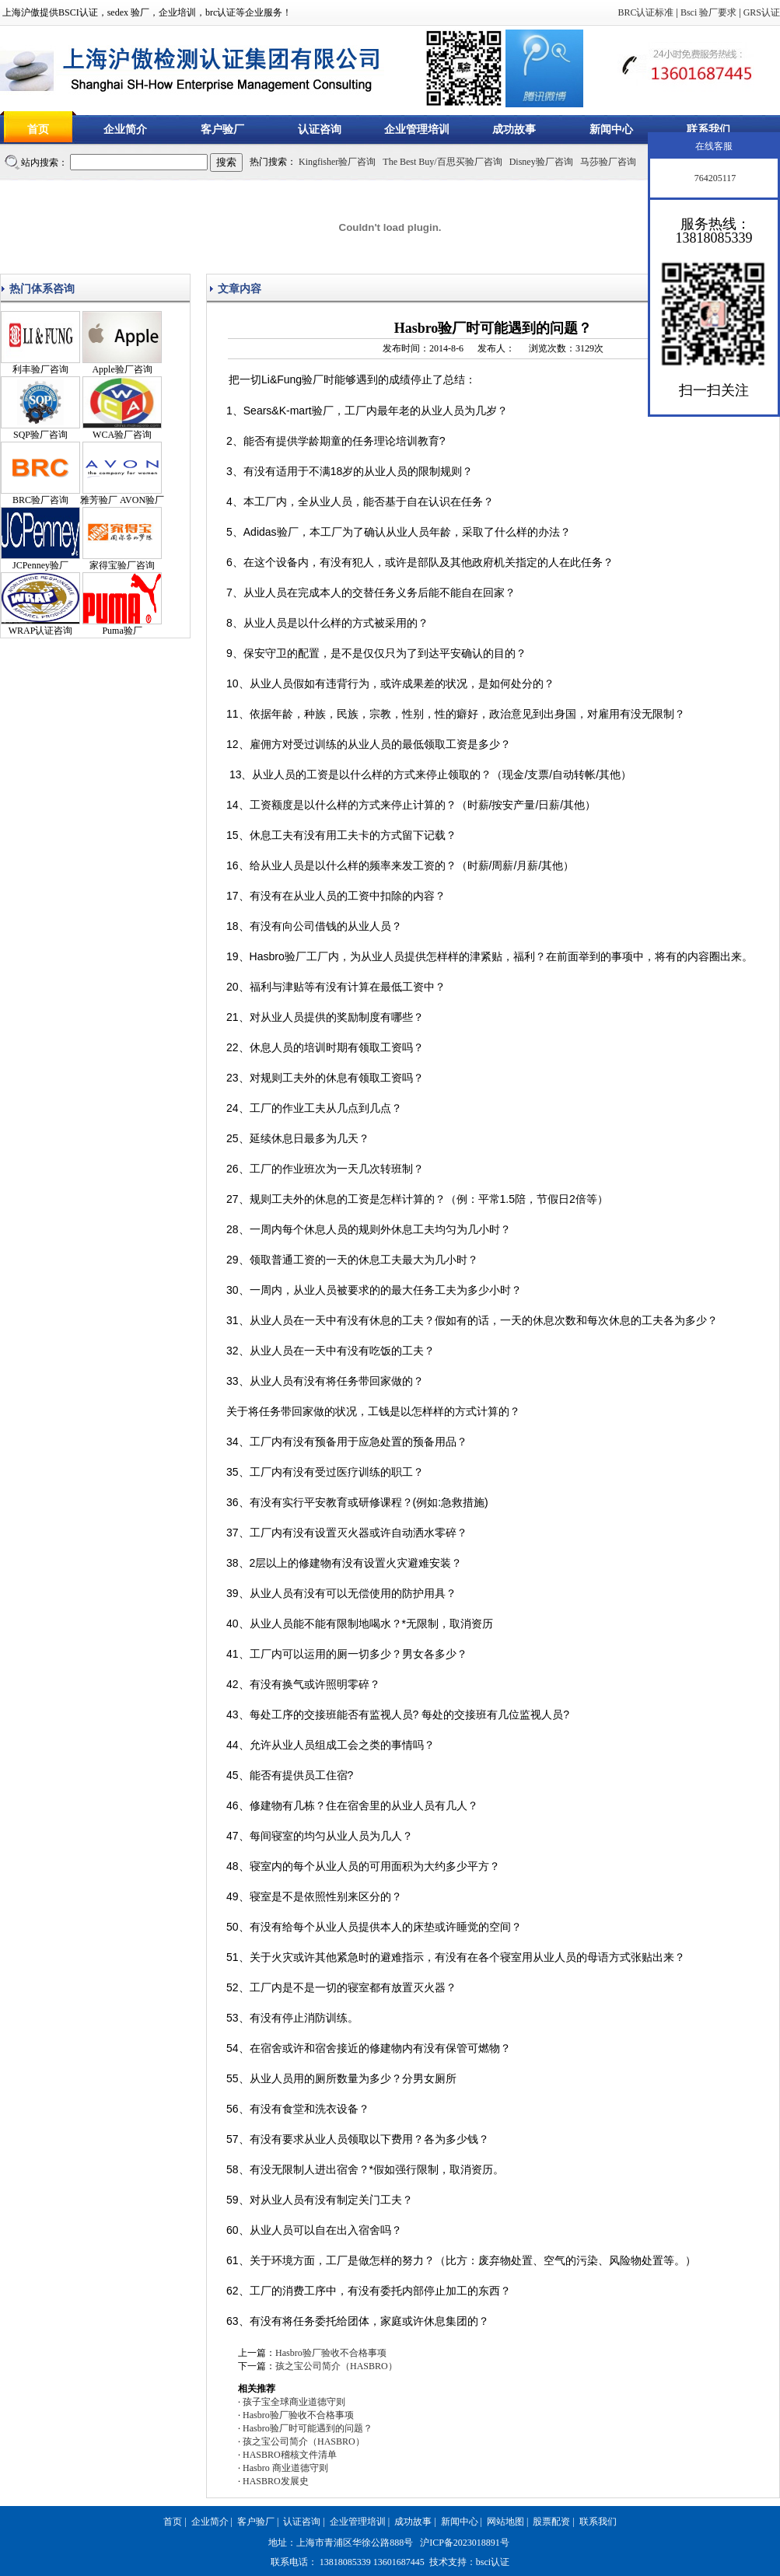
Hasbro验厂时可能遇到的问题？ (308, 2428)
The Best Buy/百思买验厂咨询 (442, 161)
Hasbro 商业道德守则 (285, 2467)
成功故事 (514, 129)
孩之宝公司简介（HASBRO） (336, 2366)
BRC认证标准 (645, 12)
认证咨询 (319, 129)
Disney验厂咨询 (541, 161)
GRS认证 (761, 12)
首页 (38, 129)
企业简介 (125, 129)
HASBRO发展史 (276, 2481)
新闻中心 (611, 129)
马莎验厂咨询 (608, 161)
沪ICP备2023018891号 (464, 2542)
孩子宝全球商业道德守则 (294, 2401)
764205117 (714, 178)
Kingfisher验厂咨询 (337, 161)
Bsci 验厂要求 (708, 12)
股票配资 (551, 2521)
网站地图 (505, 2521)
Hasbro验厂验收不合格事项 (331, 2352)
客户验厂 (222, 129)
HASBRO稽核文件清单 (290, 2454)
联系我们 (708, 129)
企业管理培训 (416, 129)
